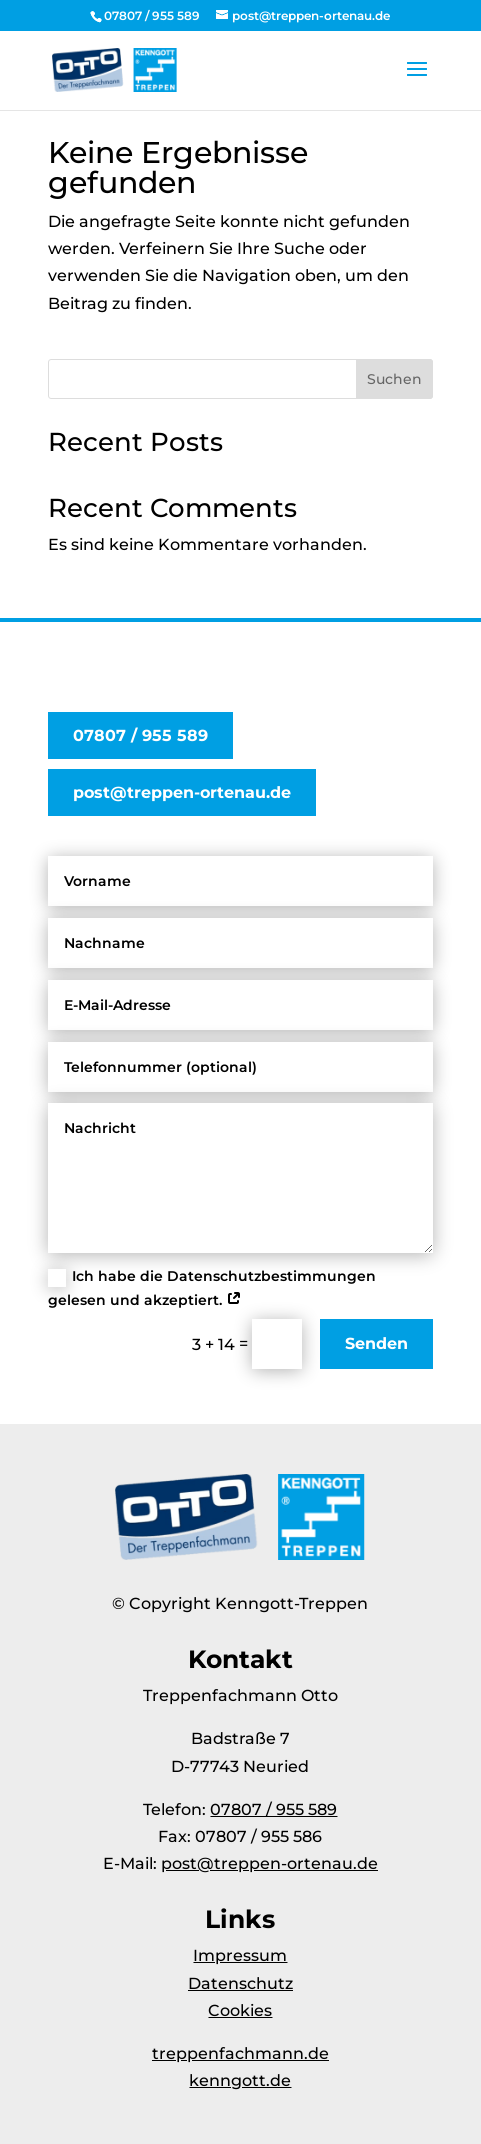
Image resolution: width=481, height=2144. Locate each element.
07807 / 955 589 (140, 735)
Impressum (240, 1955)
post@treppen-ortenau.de (182, 792)
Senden (376, 1343)
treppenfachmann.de (240, 2053)
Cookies (240, 2010)
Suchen (394, 379)
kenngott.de (240, 2080)
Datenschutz (240, 1983)
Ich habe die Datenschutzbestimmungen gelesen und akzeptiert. (212, 1288)
